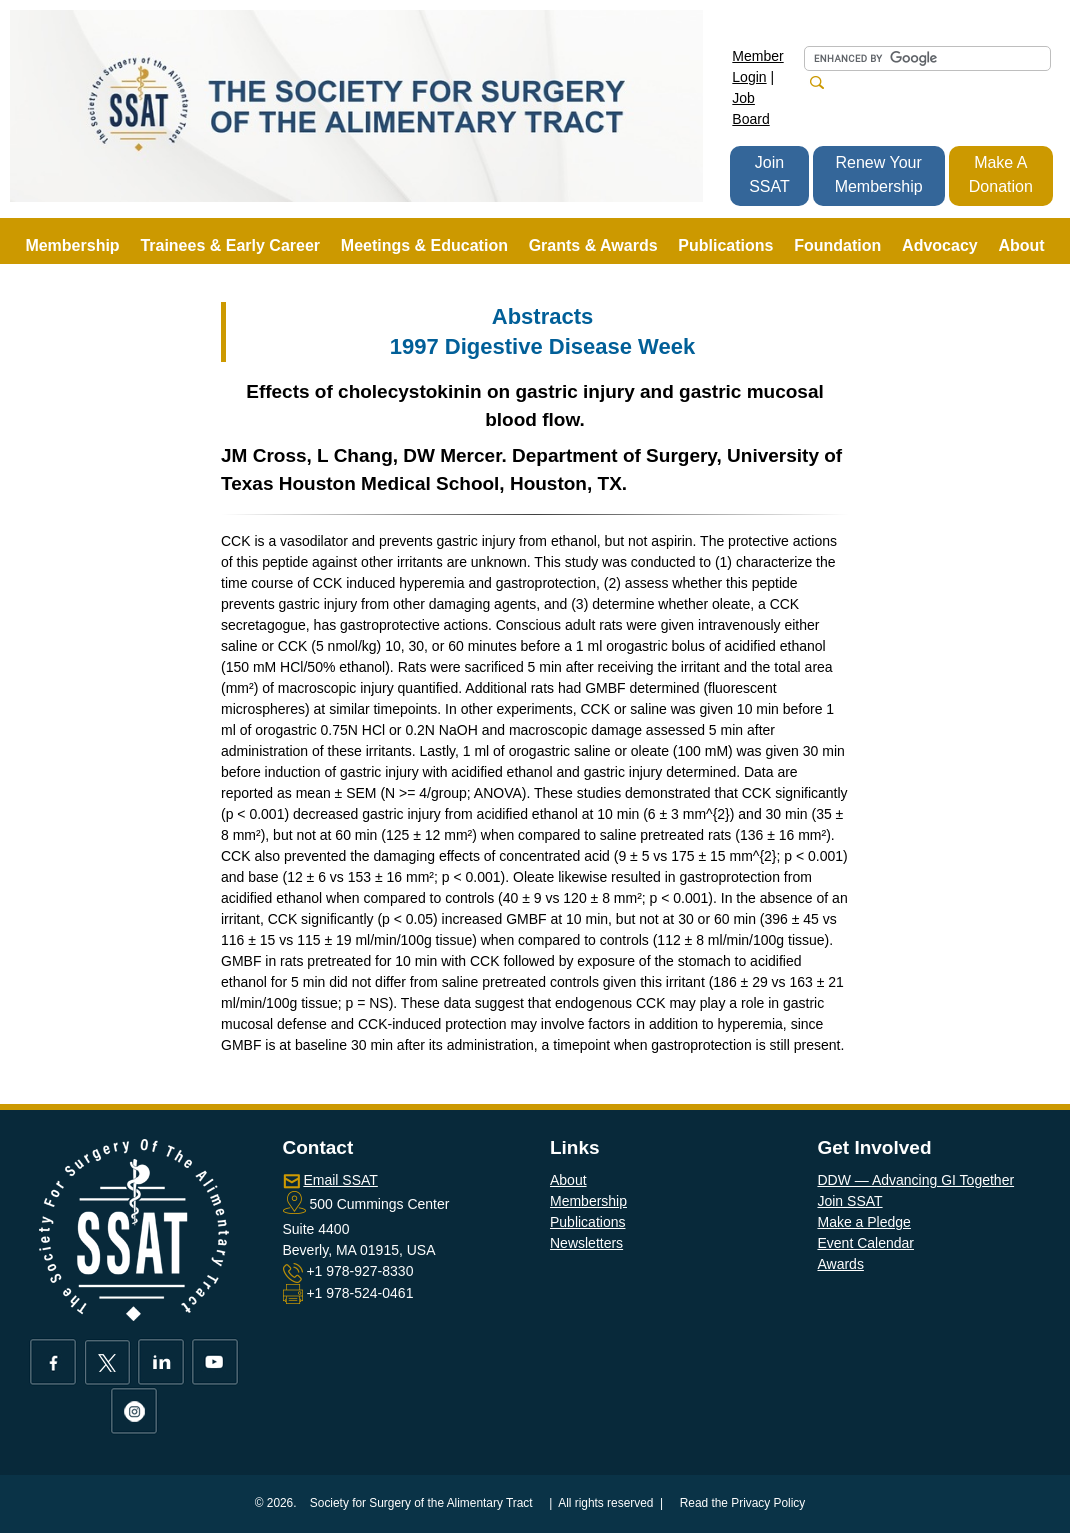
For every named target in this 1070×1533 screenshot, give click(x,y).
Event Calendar (865, 1243)
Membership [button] (72, 245)
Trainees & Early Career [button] (230, 245)
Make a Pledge (863, 1222)
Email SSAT (340, 1180)
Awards (840, 1264)
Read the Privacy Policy (743, 1503)
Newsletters (586, 1243)
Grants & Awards (593, 245)
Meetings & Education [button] (424, 245)
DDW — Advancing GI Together (915, 1180)
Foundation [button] (837, 245)
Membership (588, 1201)
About (568, 1180)
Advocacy (940, 245)
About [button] (1021, 245)
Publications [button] (725, 245)
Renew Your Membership (879, 174)
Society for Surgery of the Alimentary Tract (421, 1503)
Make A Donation (1001, 174)
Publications (588, 1222)
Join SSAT (769, 174)
